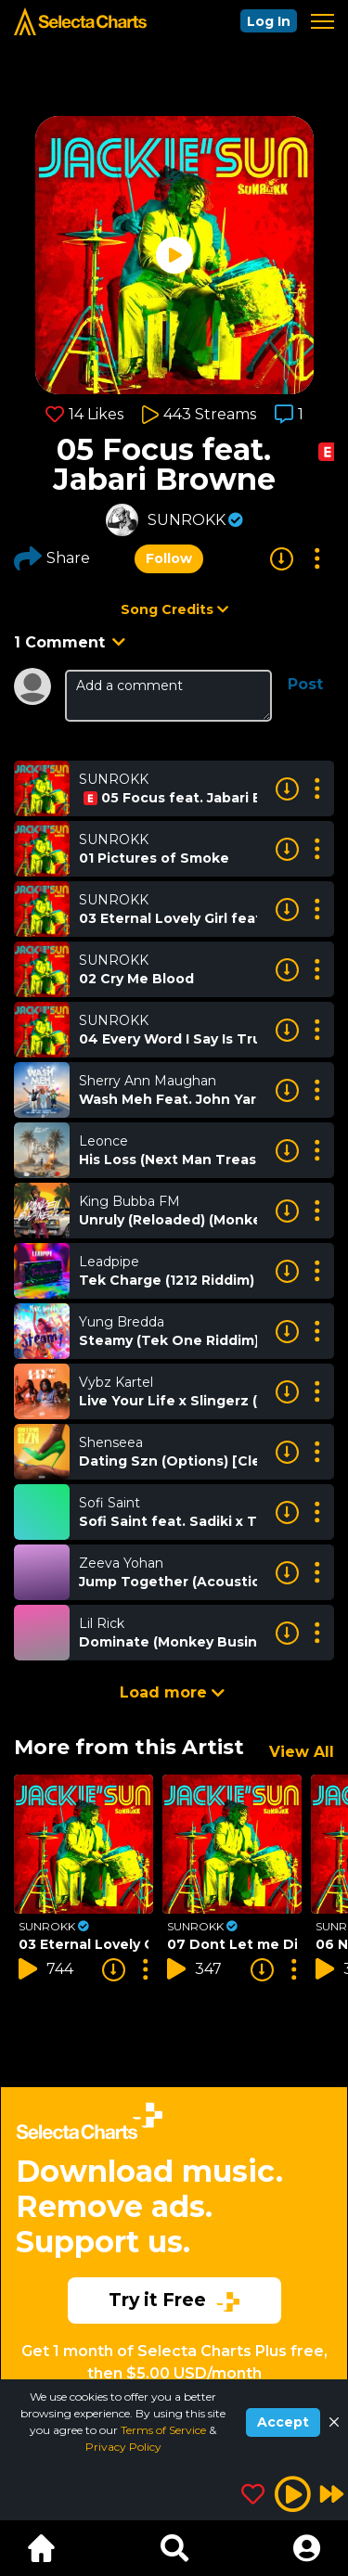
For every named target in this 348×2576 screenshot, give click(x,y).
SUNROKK (187, 520)
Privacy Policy (123, 2447)
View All (301, 1752)
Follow (169, 558)
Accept (283, 2422)
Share (52, 558)
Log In (268, 21)
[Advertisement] (174, 2228)
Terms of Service (165, 2430)
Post (305, 684)
